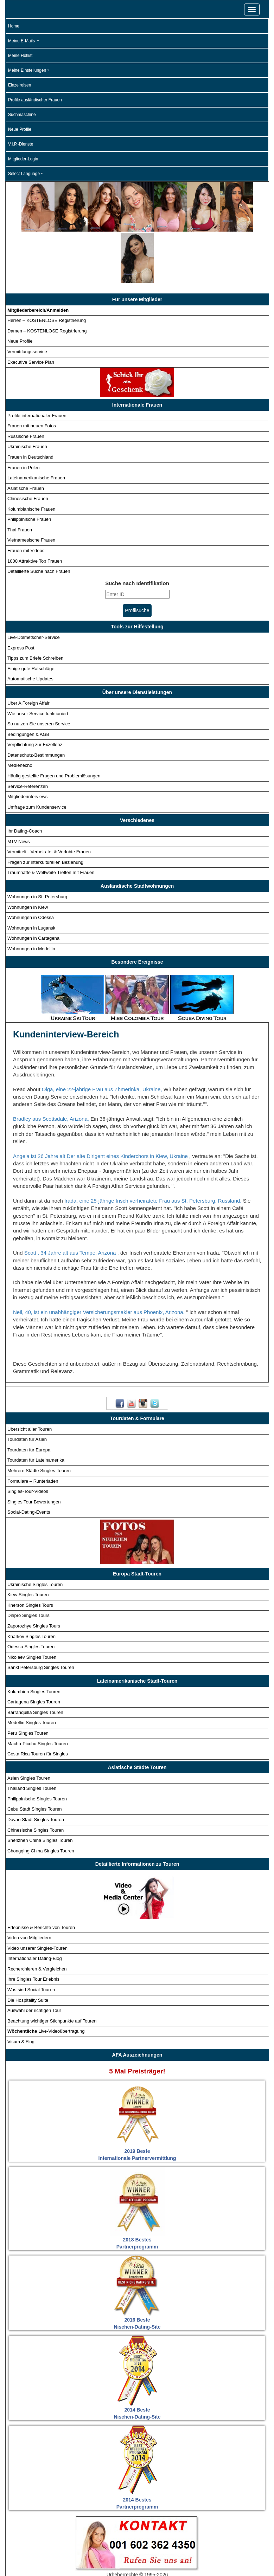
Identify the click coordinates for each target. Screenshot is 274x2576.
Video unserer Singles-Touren (37, 1896)
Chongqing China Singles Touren (40, 1799)
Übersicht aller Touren (29, 1377)
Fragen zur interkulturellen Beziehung (45, 810)
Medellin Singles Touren (31, 1671)
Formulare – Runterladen (32, 1429)
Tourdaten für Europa (28, 1398)
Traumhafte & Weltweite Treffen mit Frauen (51, 821)
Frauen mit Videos (25, 498)
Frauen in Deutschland (30, 405)
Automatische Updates (30, 627)
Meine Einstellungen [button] (27, 70)
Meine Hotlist (20, 55)
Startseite (35, 2544)
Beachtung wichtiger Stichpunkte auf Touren (51, 1969)
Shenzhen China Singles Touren (40, 1788)
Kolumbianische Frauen (31, 457)
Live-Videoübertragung (45, 1979)
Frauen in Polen (23, 416)
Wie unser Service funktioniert (37, 662)
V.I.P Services (136, 2556)
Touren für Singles (78, 2544)
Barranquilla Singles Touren (35, 1660)
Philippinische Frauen (29, 468)
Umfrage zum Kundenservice (36, 755)
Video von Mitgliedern (29, 1886)
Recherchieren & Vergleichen (36, 1917)
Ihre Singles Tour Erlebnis (33, 1927)
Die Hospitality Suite (27, 1948)
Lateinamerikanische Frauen (36, 426)
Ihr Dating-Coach (24, 779)
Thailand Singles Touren (31, 1737)
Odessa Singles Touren (31, 1595)
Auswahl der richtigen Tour (34, 1958)
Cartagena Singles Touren (33, 1650)
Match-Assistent (91, 2556)
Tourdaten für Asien (27, 1387)
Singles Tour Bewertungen (34, 1450)
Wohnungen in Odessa (30, 865)
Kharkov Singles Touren (31, 1584)
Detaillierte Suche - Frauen (217, 2544)
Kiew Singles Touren (28, 1543)
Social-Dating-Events (28, 1460)
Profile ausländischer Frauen (35, 99)
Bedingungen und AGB (136, 2569)
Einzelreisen (19, 85)
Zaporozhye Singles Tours (33, 1574)
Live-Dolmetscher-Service (33, 585)
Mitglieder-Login (23, 158)
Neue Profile (19, 129)
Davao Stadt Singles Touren (35, 1768)
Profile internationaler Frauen (36, 364)
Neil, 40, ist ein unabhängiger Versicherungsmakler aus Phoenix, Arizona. (99, 1260)
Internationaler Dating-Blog (34, 1907)
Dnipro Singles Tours (28, 1564)
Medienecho (19, 714)
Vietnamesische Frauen (31, 488)
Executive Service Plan (30, 310)
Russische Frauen (25, 384)
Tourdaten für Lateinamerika (35, 1408)
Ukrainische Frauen (27, 395)
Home (13, 26)
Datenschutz (244, 2556)
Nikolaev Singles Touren (31, 1605)
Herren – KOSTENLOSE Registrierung (46, 269)
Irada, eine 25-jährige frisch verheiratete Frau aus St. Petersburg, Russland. (153, 1149)
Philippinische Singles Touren (37, 1747)
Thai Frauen (19, 478)
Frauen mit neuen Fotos (31, 374)
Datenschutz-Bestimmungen (36, 703)
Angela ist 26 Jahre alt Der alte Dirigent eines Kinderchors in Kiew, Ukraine (101, 1104)
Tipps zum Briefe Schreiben (35, 606)
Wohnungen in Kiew (27, 855)
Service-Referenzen (27, 734)
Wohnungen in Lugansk (31, 876)
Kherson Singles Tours (30, 1553)
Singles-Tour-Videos (27, 1439)
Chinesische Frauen (27, 446)
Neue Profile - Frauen (37, 2556)
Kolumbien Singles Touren (33, 1640)
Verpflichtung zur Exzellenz (34, 693)
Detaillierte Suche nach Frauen (38, 519)
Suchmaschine (22, 114)
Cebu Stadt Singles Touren (34, 1757)
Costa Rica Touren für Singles (37, 1702)
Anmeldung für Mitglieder (191, 2556)
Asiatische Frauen (25, 436)
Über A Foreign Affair (28, 651)
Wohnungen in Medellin (31, 897)
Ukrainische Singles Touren (35, 1532)
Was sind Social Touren (31, 1938)
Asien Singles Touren (28, 1726)
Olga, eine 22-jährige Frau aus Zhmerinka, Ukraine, (103, 1038)
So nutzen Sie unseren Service (38, 672)
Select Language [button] (24, 173)
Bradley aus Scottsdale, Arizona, (51, 1067)
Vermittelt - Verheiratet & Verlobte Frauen (49, 800)
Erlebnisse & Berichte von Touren (41, 1875)
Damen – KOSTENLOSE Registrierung (47, 279)
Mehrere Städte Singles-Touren (39, 1419)
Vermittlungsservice (27, 300)
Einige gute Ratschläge (31, 617)
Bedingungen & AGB (28, 682)
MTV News (18, 789)
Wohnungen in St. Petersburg (37, 845)
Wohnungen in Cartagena (33, 886)
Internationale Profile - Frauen (143, 2544)
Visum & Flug (20, 1990)
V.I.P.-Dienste (20, 144)
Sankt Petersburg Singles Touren (40, 1615)
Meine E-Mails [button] (22, 40)
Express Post (20, 596)
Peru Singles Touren (28, 1681)
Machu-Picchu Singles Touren (37, 1692)
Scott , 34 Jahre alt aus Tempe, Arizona (70, 1201)
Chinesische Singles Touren (35, 1778)
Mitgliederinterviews (27, 744)
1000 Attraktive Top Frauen (34, 509)
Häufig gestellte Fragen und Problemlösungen (54, 724)
